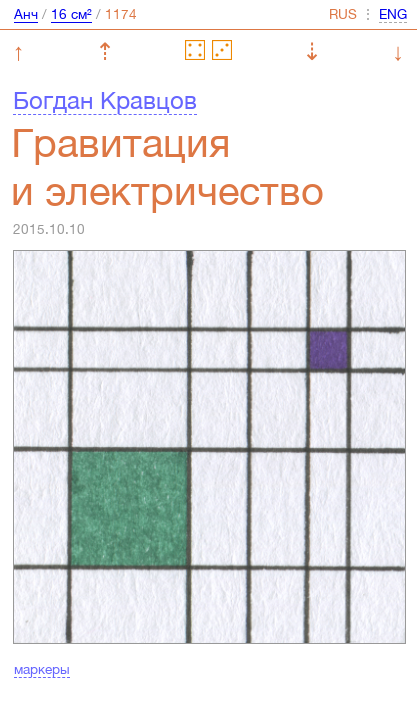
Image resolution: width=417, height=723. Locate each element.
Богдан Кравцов (105, 100)
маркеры (42, 669)
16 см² (71, 14)
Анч (26, 14)
